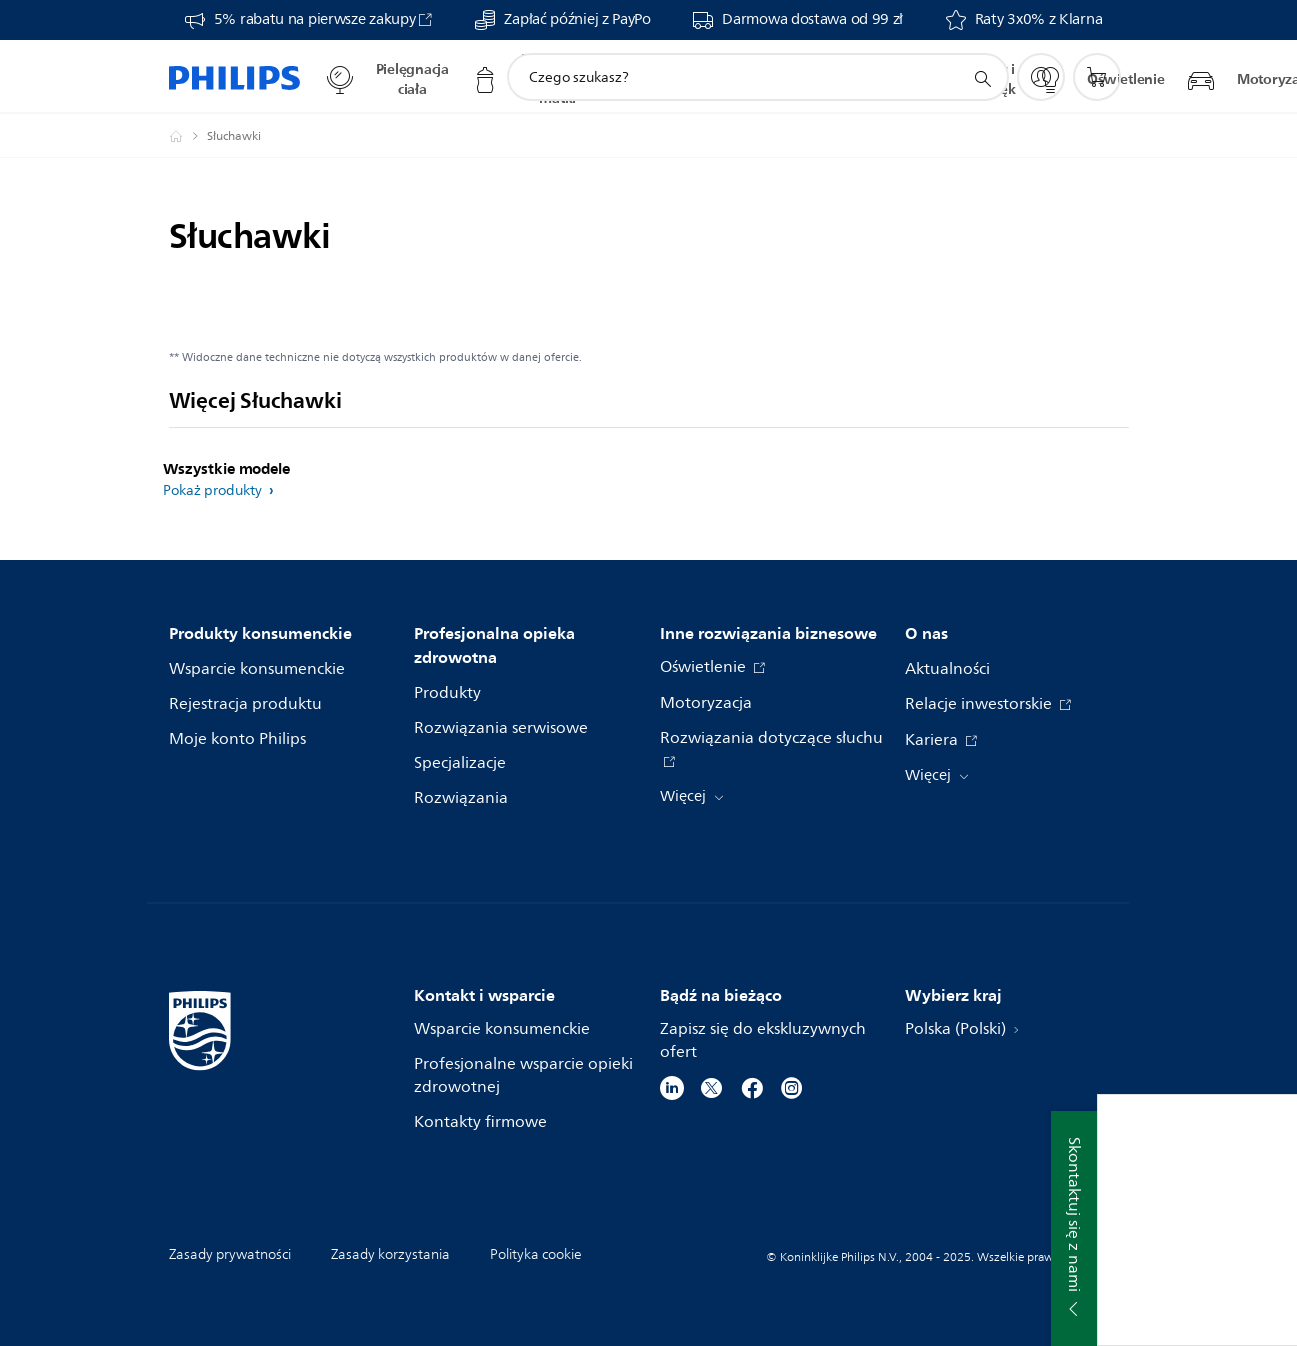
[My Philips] (1041, 77)
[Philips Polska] (188, 136)
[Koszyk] (1097, 77)
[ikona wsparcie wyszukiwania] (982, 78)
